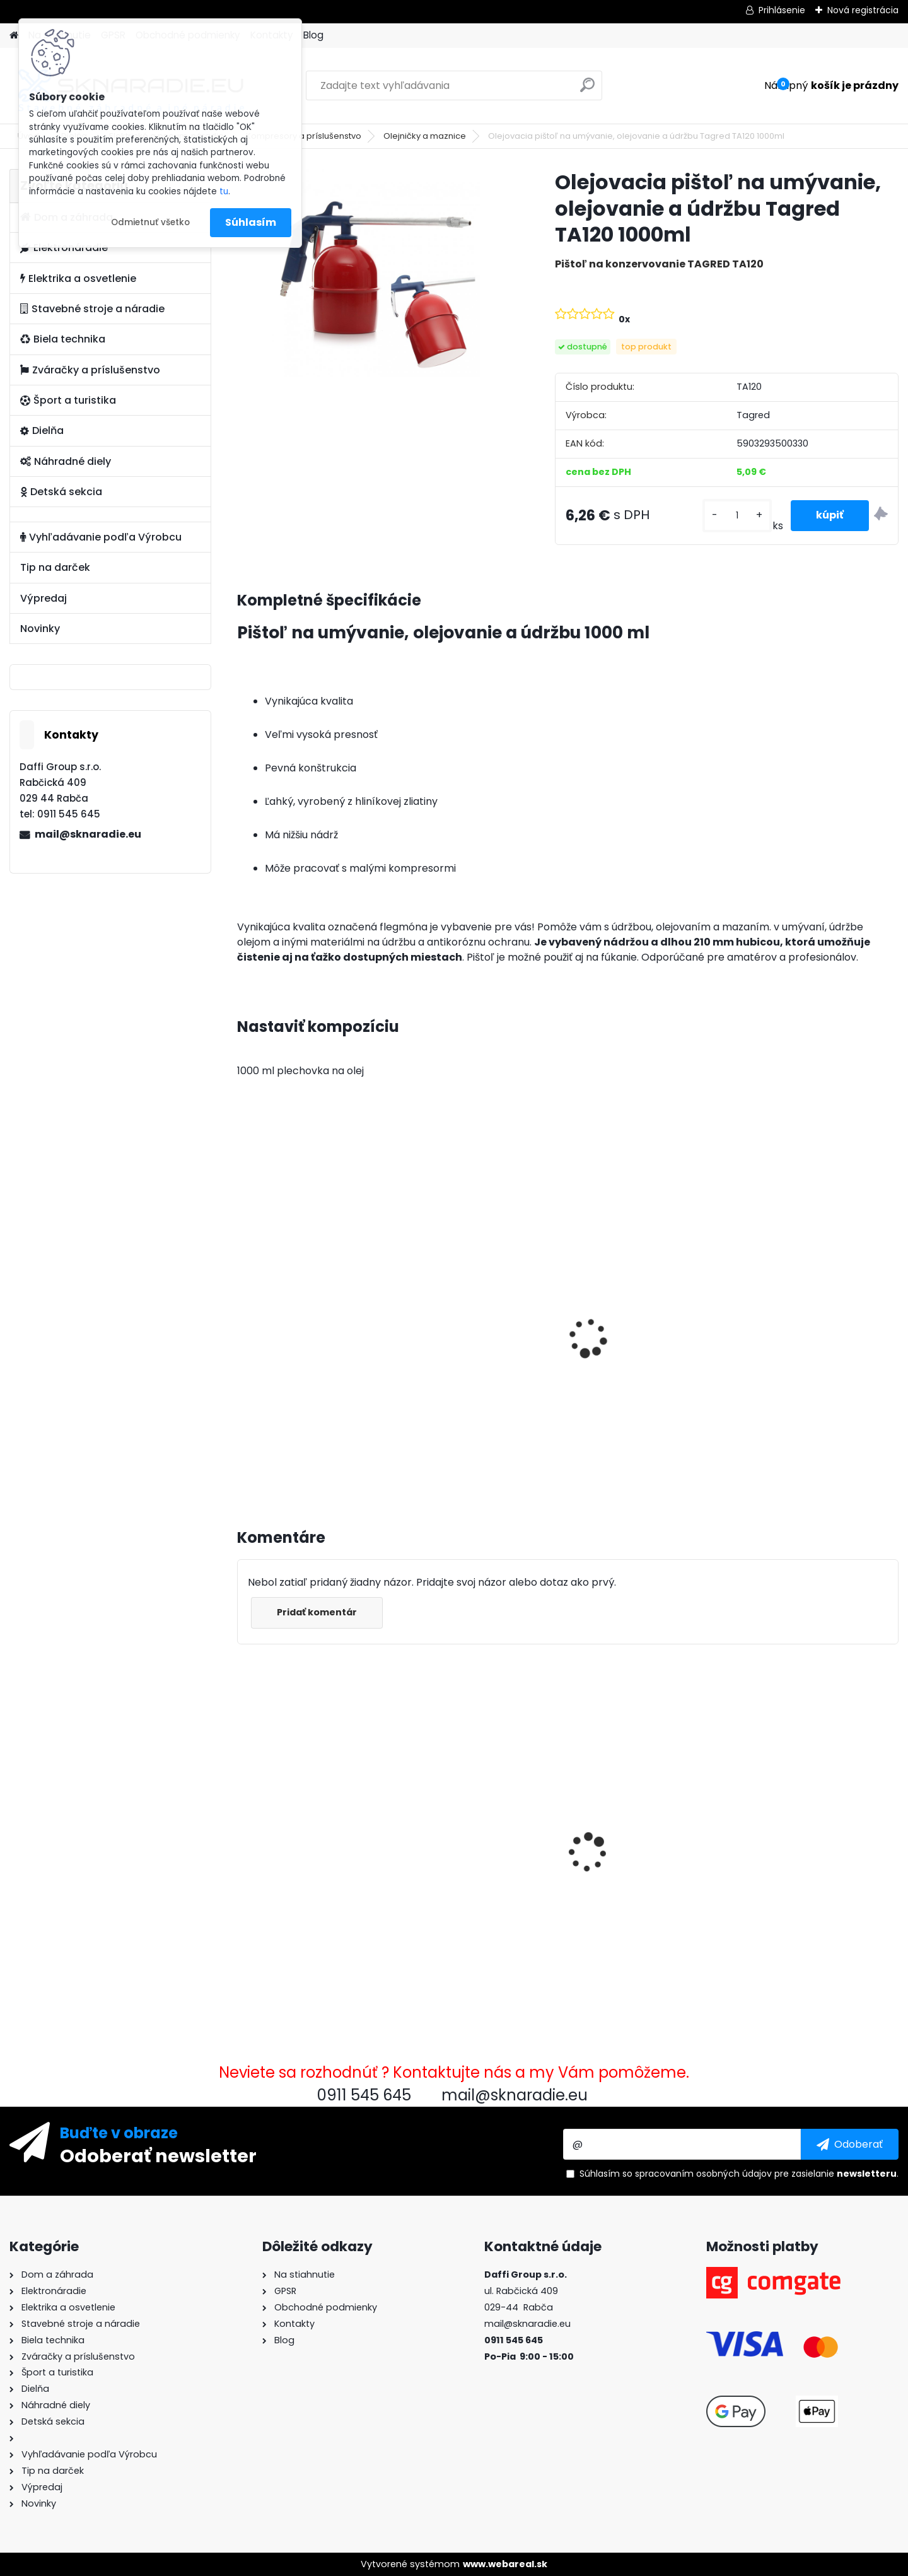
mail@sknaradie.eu (88, 834)
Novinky (40, 628)
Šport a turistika (68, 400)
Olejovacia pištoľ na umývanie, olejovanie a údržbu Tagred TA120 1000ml (316, 1823)
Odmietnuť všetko (150, 222)
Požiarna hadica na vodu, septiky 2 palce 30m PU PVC (816, 1825)
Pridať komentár (317, 1612)
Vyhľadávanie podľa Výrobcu (101, 537)
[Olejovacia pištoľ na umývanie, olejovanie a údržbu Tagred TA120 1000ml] (376, 273)
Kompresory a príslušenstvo (303, 136)
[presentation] (242, 1324)
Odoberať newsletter (158, 2155)
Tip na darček (55, 567)
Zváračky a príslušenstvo (90, 370)
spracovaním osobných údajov (703, 2173)
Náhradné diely (65, 461)
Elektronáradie (64, 247)
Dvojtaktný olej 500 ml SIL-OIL (646, 1835)
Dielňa (42, 430)
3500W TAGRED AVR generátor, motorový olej (306, 1332)
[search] (587, 90)
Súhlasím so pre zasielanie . (739, 2173)
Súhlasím (250, 222)
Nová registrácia (863, 10)
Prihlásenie (782, 10)
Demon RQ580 (449, 1818)
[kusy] (737, 516)
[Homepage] (13, 35)
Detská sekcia (61, 491)
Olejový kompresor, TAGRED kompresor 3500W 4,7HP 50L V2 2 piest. (483, 1345)
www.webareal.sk (505, 2564)
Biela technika (62, 339)
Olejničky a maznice (424, 136)
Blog (313, 35)
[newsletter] (849, 2143)
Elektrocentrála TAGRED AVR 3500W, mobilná (650, 1332)
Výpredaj (43, 598)
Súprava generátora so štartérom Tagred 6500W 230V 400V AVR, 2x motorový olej (812, 1346)
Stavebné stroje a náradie (92, 309)
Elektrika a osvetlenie (78, 278)
